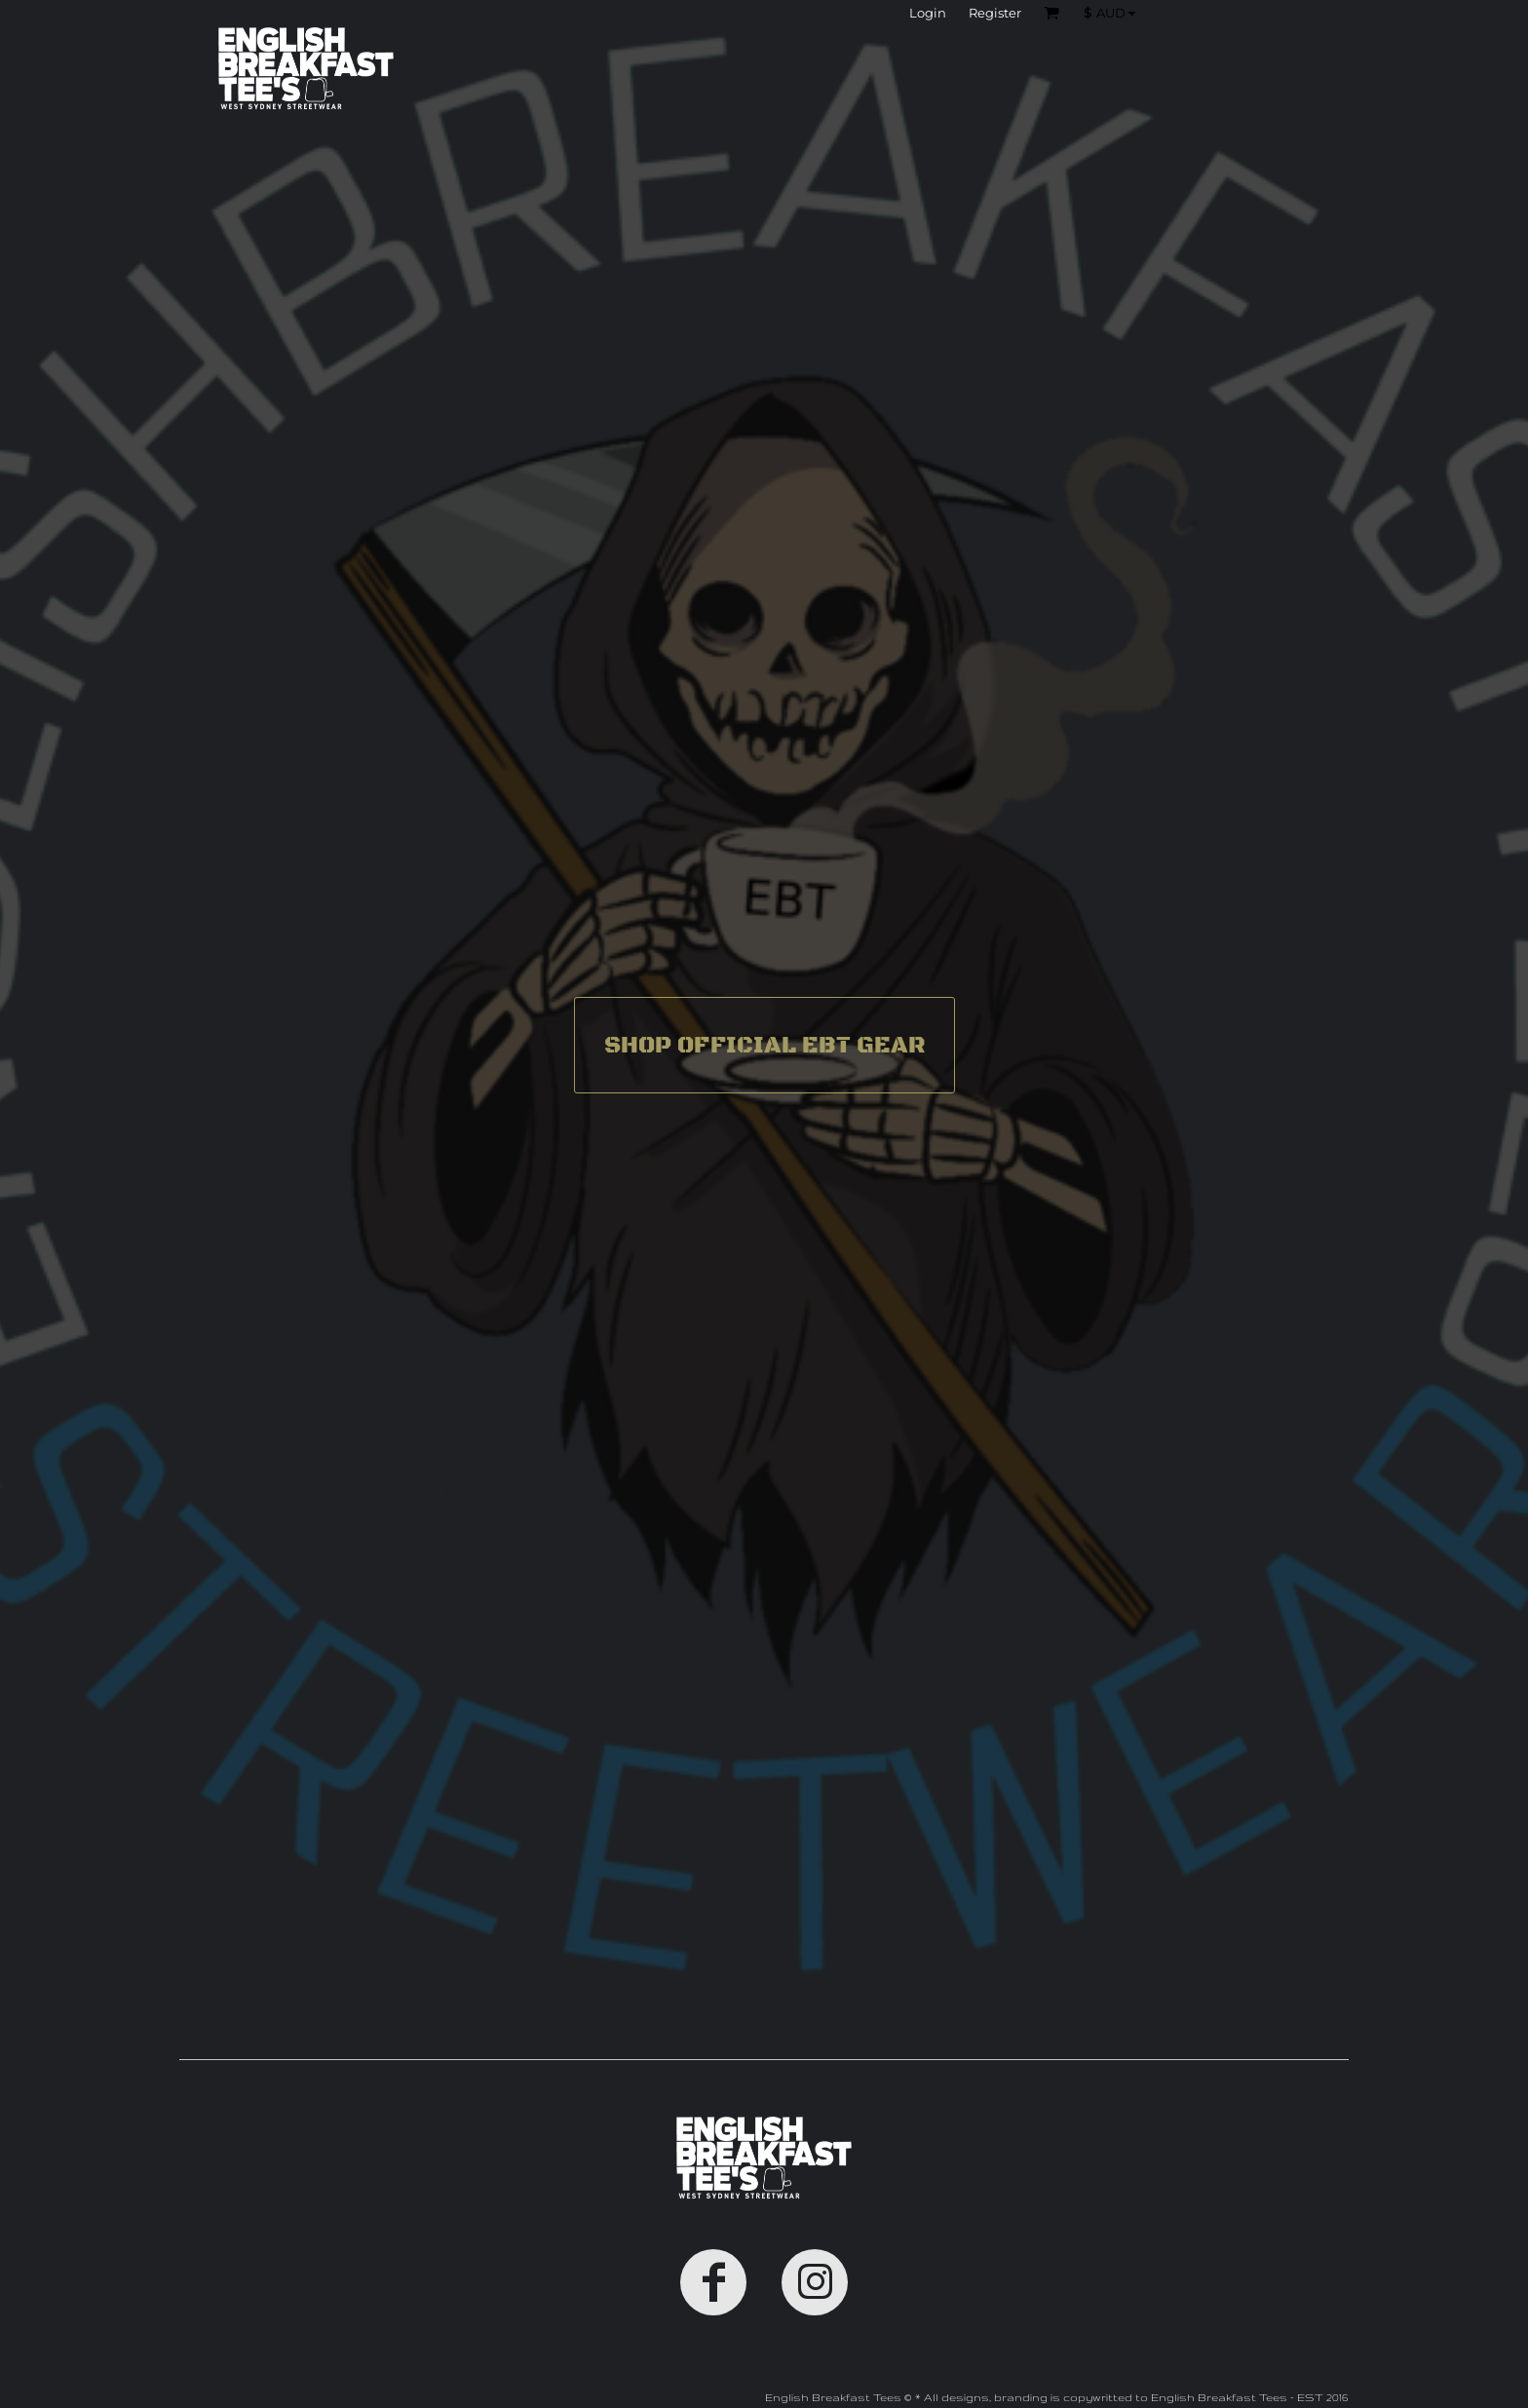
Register (995, 12)
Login (927, 12)
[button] (1114, 12)
